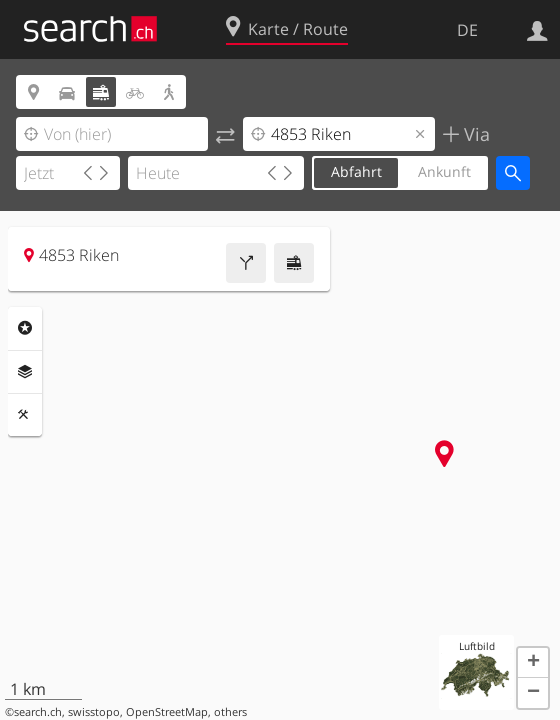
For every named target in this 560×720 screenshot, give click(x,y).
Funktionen (25, 415)
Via (474, 134)
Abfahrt (356, 171)
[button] (533, 663)
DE (467, 30)
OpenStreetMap (167, 712)
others (230, 712)
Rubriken (25, 328)
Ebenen (25, 372)
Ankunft (444, 171)
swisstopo (94, 712)
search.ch (38, 712)
